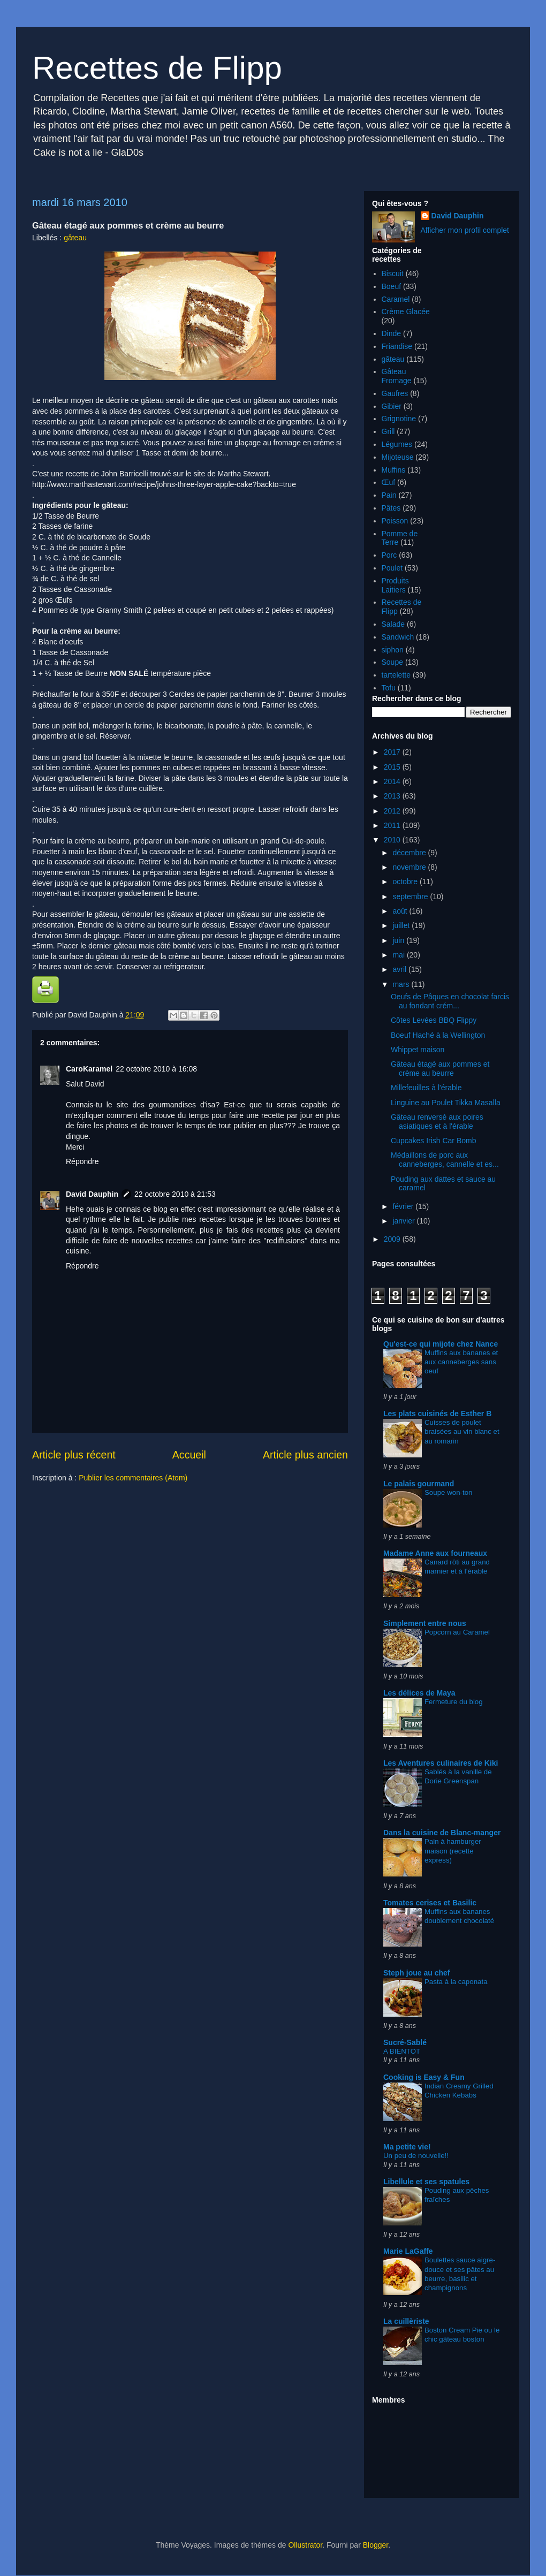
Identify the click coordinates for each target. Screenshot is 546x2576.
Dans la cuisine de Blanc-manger (441, 1832)
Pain (389, 495)
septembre (411, 896)
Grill (388, 431)
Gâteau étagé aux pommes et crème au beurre (440, 1068)
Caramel (396, 299)
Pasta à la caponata (456, 1982)
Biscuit (393, 273)
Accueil (189, 1455)
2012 (393, 811)
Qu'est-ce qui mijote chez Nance (440, 1344)
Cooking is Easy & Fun (424, 2077)
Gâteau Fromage (397, 376)
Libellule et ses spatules (426, 2181)
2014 (393, 781)
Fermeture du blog (453, 1702)
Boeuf (391, 286)
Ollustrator (305, 2545)
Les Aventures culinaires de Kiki (440, 1763)
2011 (393, 825)
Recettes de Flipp (157, 68)
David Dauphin (92, 1194)
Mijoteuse (398, 457)
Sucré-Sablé (405, 2042)
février (403, 1206)
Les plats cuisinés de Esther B (437, 1413)
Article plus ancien (305, 1455)
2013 (393, 796)
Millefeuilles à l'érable (426, 1087)
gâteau (75, 237)
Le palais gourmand (418, 1483)
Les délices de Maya (419, 1693)
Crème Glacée (406, 311)
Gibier (391, 406)
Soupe (392, 662)
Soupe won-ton (448, 1492)
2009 (393, 1239)
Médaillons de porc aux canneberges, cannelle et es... (445, 1159)
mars (401, 984)
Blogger (375, 2545)
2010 (393, 839)
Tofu (389, 687)
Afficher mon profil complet (465, 230)
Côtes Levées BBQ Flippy (433, 1020)
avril (400, 969)
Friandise (397, 346)
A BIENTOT (401, 2051)
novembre (410, 867)
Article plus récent (74, 1455)
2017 (393, 752)
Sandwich (398, 637)
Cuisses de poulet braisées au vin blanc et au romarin (461, 1431)
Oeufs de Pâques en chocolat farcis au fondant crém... (450, 1001)
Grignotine (399, 418)
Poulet (392, 568)
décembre (410, 852)
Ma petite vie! (407, 2146)
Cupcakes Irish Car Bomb (433, 1140)
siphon (393, 649)
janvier (404, 1221)
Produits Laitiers (395, 585)
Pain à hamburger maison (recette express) (452, 1850)
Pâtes (391, 508)
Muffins (394, 470)
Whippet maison (417, 1049)
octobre (406, 881)
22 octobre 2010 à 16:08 (156, 1069)
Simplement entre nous (424, 1623)
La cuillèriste (406, 2321)
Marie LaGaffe (408, 2251)
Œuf (389, 482)
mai (399, 955)
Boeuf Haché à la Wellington (438, 1035)
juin (399, 940)
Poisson (395, 520)
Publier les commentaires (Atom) (133, 1477)
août (400, 911)
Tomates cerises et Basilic (429, 1902)
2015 (393, 767)
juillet (402, 925)
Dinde (391, 333)
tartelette (396, 675)
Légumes (397, 444)
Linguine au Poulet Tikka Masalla (445, 1102)
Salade (393, 624)
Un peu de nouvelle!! (416, 2156)
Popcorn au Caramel (457, 1632)
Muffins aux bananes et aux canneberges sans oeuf (461, 1362)
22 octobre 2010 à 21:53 (175, 1194)
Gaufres (395, 393)
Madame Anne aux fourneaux (435, 1553)
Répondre (82, 1161)
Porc (389, 555)
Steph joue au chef (416, 1973)
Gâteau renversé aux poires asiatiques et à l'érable (437, 1121)
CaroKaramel (89, 1069)
